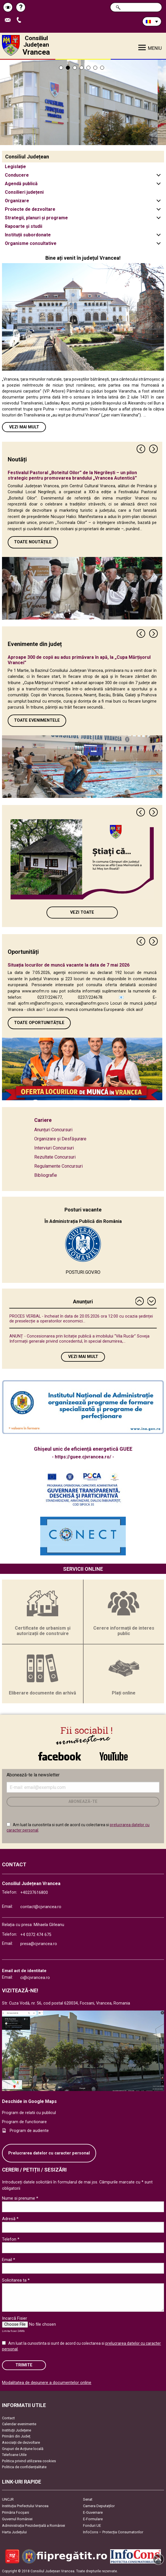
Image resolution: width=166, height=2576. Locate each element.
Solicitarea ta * (16, 2280)
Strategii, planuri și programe (36, 217)
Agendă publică (21, 183)
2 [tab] (68, 68)
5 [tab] (88, 68)
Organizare (17, 200)
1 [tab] (61, 68)
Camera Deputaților (99, 2506)
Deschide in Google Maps (29, 2101)
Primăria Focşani (15, 2512)
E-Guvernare (93, 2512)
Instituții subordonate (28, 235)
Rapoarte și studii (23, 226)
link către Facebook (59, 1756)
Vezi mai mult (24, 427)
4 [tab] (82, 68)
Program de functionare (24, 2121)
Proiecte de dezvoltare (30, 209)
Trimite (24, 2365)
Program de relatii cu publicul (29, 2112)
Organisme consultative (30, 243)
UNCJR (8, 2499)
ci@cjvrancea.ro (35, 1977)
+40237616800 (34, 1892)
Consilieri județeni (24, 192)
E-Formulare (93, 2519)
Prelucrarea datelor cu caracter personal (49, 2153)
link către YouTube (113, 1756)
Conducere (17, 175)
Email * (8, 2259)
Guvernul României (17, 2519)
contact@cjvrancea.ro (40, 1906)
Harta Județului (14, 2532)
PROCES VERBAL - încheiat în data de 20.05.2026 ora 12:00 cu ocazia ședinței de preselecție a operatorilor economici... (81, 1319)
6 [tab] (95, 68)
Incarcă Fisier (14, 2318)
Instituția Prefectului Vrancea (25, 2506)
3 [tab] (75, 68)
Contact (8, 2418)
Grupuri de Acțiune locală (22, 2449)
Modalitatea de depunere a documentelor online (46, 2382)
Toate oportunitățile (39, 1022)
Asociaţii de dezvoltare (21, 2442)
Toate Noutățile (33, 542)
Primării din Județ (16, 2436)
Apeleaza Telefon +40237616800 (20, 20)
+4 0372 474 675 (35, 1934)
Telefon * (10, 2239)
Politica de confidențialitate (24, 2467)
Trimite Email (9, 20)
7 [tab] (102, 68)
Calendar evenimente (19, 2424)
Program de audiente (29, 2130)
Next (153, 449)
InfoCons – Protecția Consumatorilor (113, 2532)
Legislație (15, 166)
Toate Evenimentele (37, 720)
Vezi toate (82, 912)
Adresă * (10, 2218)
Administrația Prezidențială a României (33, 2525)
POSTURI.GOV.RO (83, 1272)
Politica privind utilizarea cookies (29, 2461)
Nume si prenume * (20, 2198)
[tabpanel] (83, 102)
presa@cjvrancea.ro (38, 1943)
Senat (87, 2499)
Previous (141, 449)
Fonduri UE (92, 2525)
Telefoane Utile (14, 2455)
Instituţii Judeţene (16, 2430)
